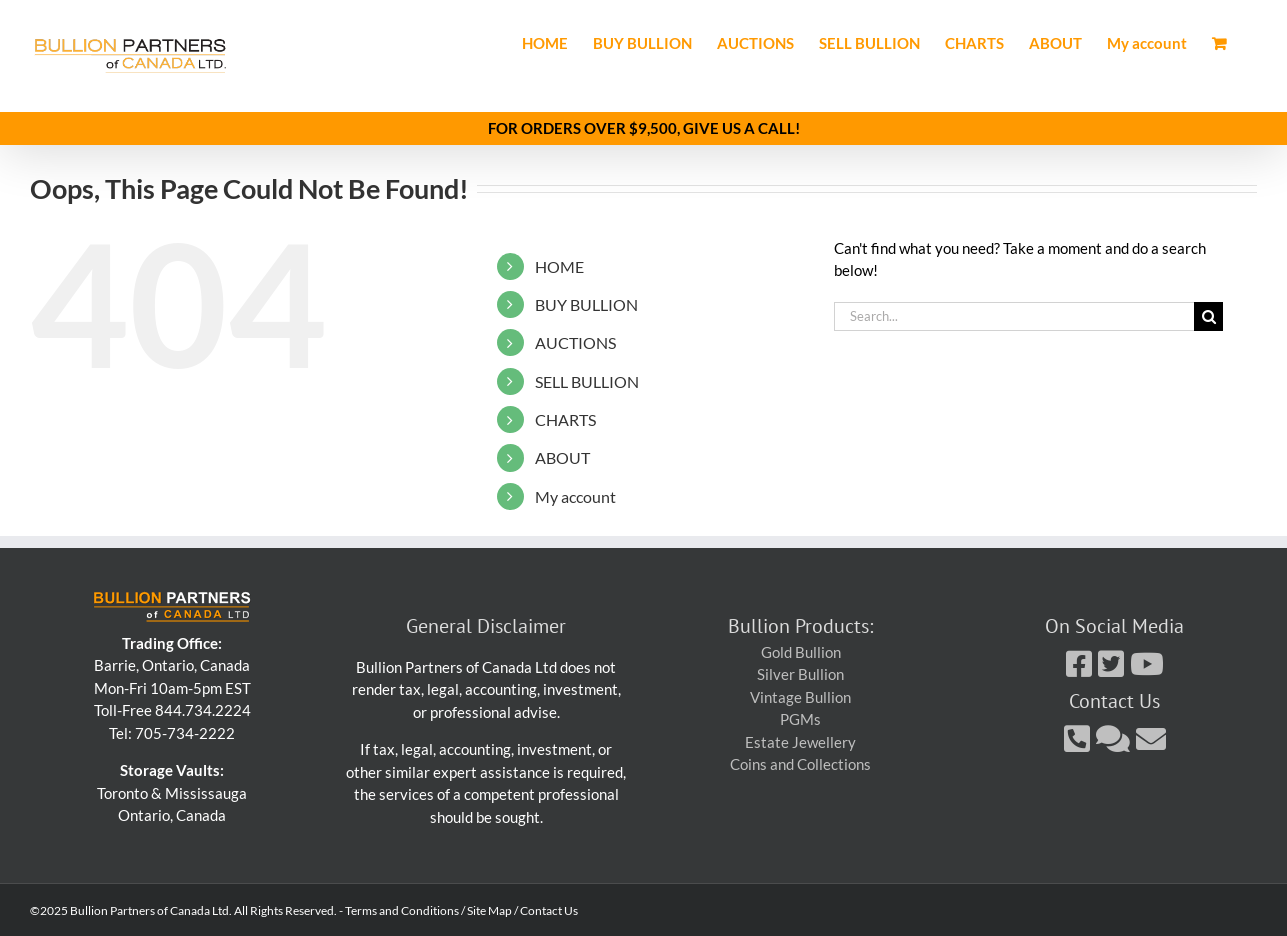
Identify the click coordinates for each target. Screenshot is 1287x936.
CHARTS (565, 419)
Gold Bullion (801, 651)
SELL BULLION (587, 380)
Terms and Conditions (402, 910)
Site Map (489, 910)
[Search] (1208, 316)
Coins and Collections (800, 764)
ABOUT (562, 457)
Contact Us (549, 910)
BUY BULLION (586, 303)
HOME (559, 265)
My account (575, 495)
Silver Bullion (800, 674)
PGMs (800, 719)
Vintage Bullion (800, 696)
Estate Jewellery (800, 741)
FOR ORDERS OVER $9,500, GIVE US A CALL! (644, 128)
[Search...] (1014, 316)
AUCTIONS (575, 342)
